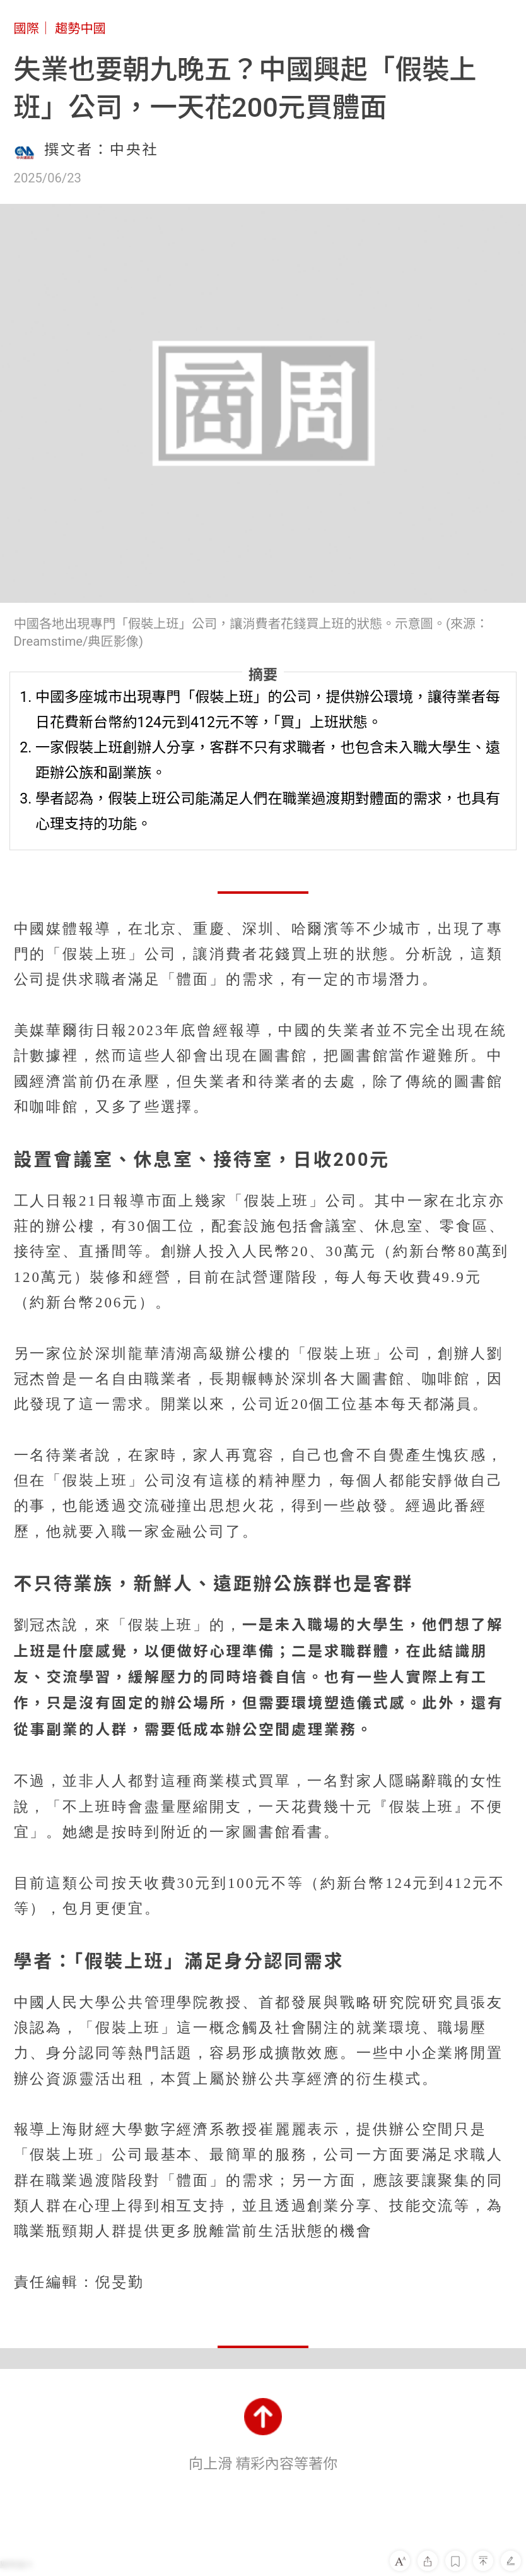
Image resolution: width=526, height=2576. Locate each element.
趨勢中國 (80, 28)
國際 (26, 28)
